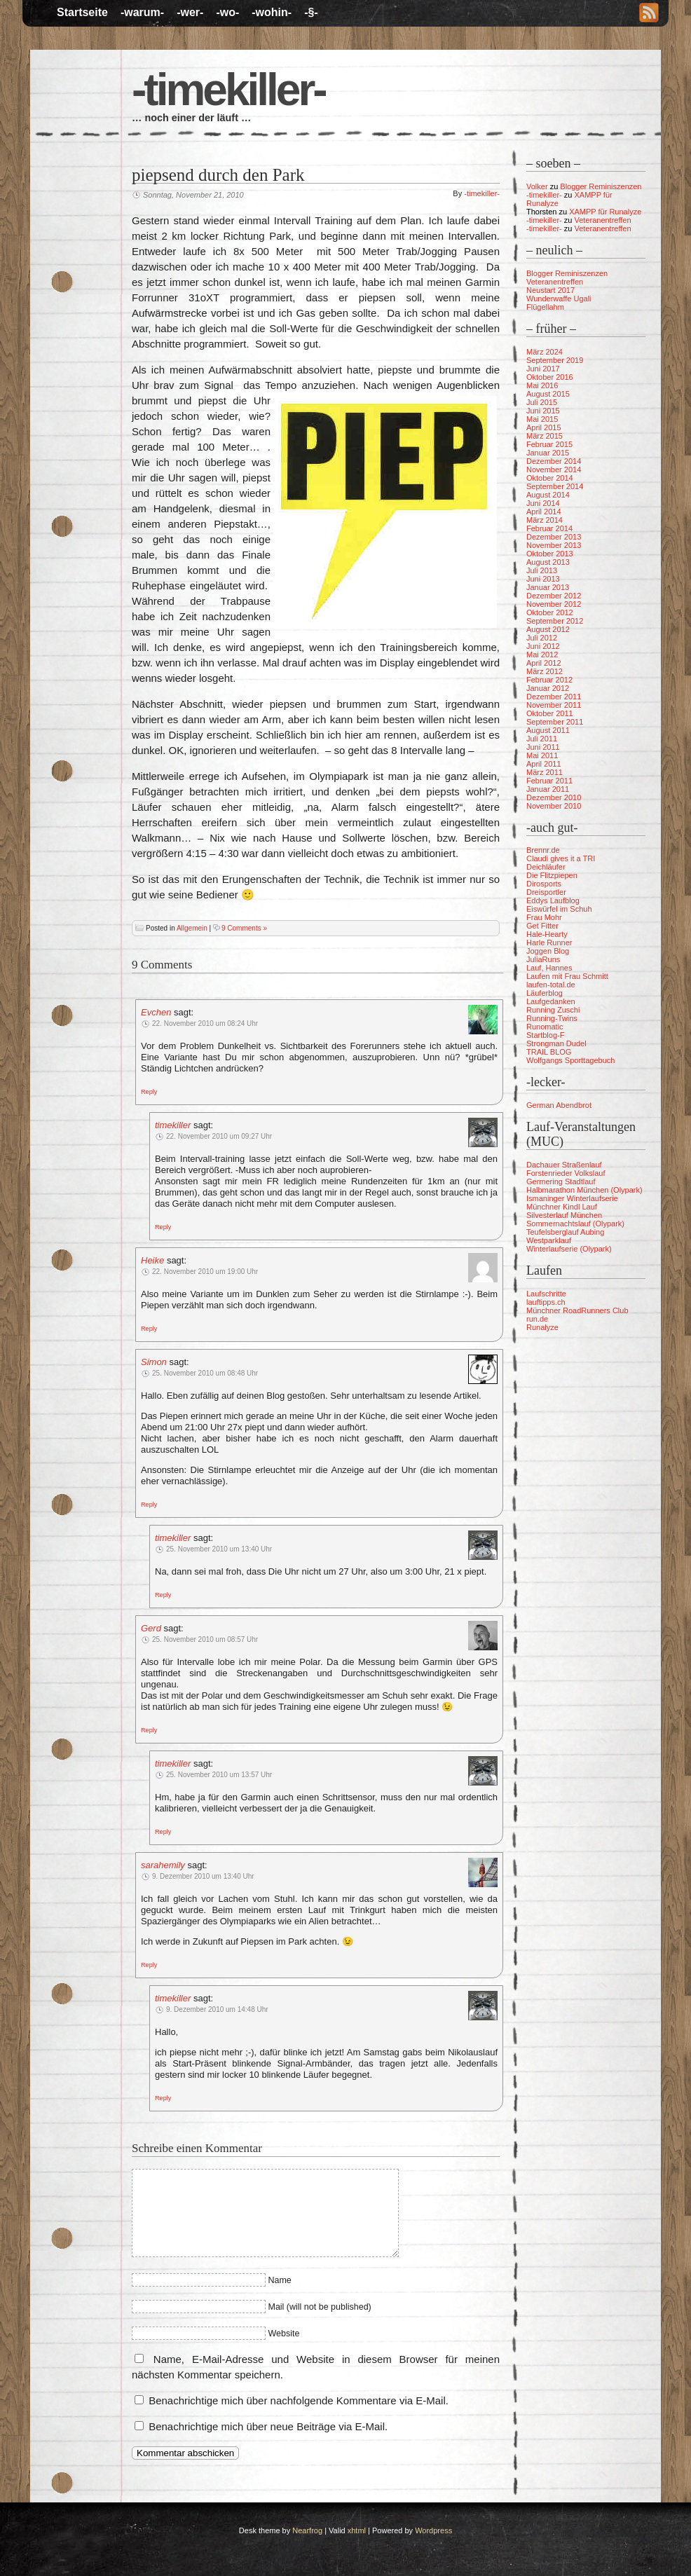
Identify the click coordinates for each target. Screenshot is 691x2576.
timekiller (173, 1125)
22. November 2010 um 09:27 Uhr (219, 1136)
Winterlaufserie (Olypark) (569, 1249)
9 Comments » (244, 928)
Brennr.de (543, 850)
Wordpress (433, 2530)
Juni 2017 (543, 368)
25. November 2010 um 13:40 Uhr (219, 1549)
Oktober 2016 (549, 377)
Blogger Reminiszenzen (600, 186)
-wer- (190, 12)
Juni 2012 (543, 646)
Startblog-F (545, 1035)
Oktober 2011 (549, 713)
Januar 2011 (547, 789)
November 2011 (553, 705)
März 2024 (544, 352)
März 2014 (544, 520)
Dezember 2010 (553, 797)
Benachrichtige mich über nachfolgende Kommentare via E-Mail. (299, 2400)
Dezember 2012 (553, 595)
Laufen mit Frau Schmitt (567, 976)
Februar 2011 (549, 780)
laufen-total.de (550, 984)
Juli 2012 (541, 637)
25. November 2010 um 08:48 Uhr (205, 1373)
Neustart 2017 (550, 290)
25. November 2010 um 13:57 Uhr (219, 1775)
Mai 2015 (542, 419)
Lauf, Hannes (549, 968)
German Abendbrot (558, 1105)
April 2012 (543, 663)
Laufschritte (546, 1293)
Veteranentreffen (602, 220)
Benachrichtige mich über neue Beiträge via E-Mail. (268, 2426)
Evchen (156, 1012)
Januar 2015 (547, 452)
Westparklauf (548, 1240)
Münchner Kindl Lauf (561, 1207)
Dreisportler (546, 892)
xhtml (357, 2530)
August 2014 (548, 495)
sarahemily (163, 1865)
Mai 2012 (542, 654)
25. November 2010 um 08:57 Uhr (205, 1639)
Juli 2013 (541, 570)
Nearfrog (307, 2530)
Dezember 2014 (553, 461)
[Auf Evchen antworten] (149, 1091)
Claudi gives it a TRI (560, 858)
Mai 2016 (542, 385)
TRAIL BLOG (548, 1052)
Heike (152, 1260)
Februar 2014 (549, 528)
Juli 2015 (541, 402)
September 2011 (554, 722)
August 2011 (548, 730)
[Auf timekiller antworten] (163, 1226)
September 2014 (554, 486)
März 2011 (544, 772)
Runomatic (544, 1026)
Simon (154, 1362)
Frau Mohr (544, 917)
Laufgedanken (550, 1001)
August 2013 (548, 562)
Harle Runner (549, 942)
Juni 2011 (543, 747)
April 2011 (543, 764)
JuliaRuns (543, 959)
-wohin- (272, 12)
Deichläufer (546, 867)
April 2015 (543, 427)
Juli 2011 (541, 738)
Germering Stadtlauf (560, 1181)
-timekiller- (228, 89)
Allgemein (192, 928)
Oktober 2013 (549, 553)
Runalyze (542, 1327)
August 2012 (548, 629)
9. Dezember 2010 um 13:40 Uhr (203, 1876)
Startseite (82, 12)
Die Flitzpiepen (551, 875)
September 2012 (554, 621)
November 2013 (553, 545)
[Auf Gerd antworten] (149, 1729)
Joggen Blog (547, 951)
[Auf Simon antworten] (149, 1504)
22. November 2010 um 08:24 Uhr (205, 1023)
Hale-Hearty (547, 934)
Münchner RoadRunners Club (577, 1310)
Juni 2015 (543, 410)
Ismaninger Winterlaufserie (572, 1198)
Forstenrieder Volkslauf (566, 1173)
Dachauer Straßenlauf (564, 1164)
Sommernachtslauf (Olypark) (575, 1223)
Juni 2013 (543, 579)
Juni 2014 (543, 503)
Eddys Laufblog (553, 900)
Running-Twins (551, 1018)
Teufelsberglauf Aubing (565, 1232)
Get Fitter (542, 926)
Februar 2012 (549, 680)
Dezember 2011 (553, 696)
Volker (537, 186)
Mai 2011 (542, 755)
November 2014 (553, 469)
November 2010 (553, 806)
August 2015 (548, 394)
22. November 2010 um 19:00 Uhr (205, 1271)
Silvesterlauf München (564, 1215)
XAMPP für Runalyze (605, 211)
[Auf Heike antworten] (149, 1328)
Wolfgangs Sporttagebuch (570, 1060)
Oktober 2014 (549, 478)
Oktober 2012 (549, 612)
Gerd (151, 1628)
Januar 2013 (547, 587)
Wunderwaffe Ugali (558, 298)
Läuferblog (544, 993)
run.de (537, 1319)
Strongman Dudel (556, 1043)
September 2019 (554, 360)
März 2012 (544, 671)
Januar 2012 (547, 688)
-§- (311, 12)
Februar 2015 (549, 444)
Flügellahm (545, 307)
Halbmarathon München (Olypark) (584, 1190)
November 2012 (553, 604)
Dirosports (543, 883)
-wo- (227, 12)
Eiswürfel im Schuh (559, 909)
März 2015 (544, 436)
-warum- (142, 12)
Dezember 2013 (553, 537)
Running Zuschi (553, 1010)
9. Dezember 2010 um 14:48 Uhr (217, 2009)
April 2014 (543, 511)
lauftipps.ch (546, 1302)
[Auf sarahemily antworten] (149, 1964)
